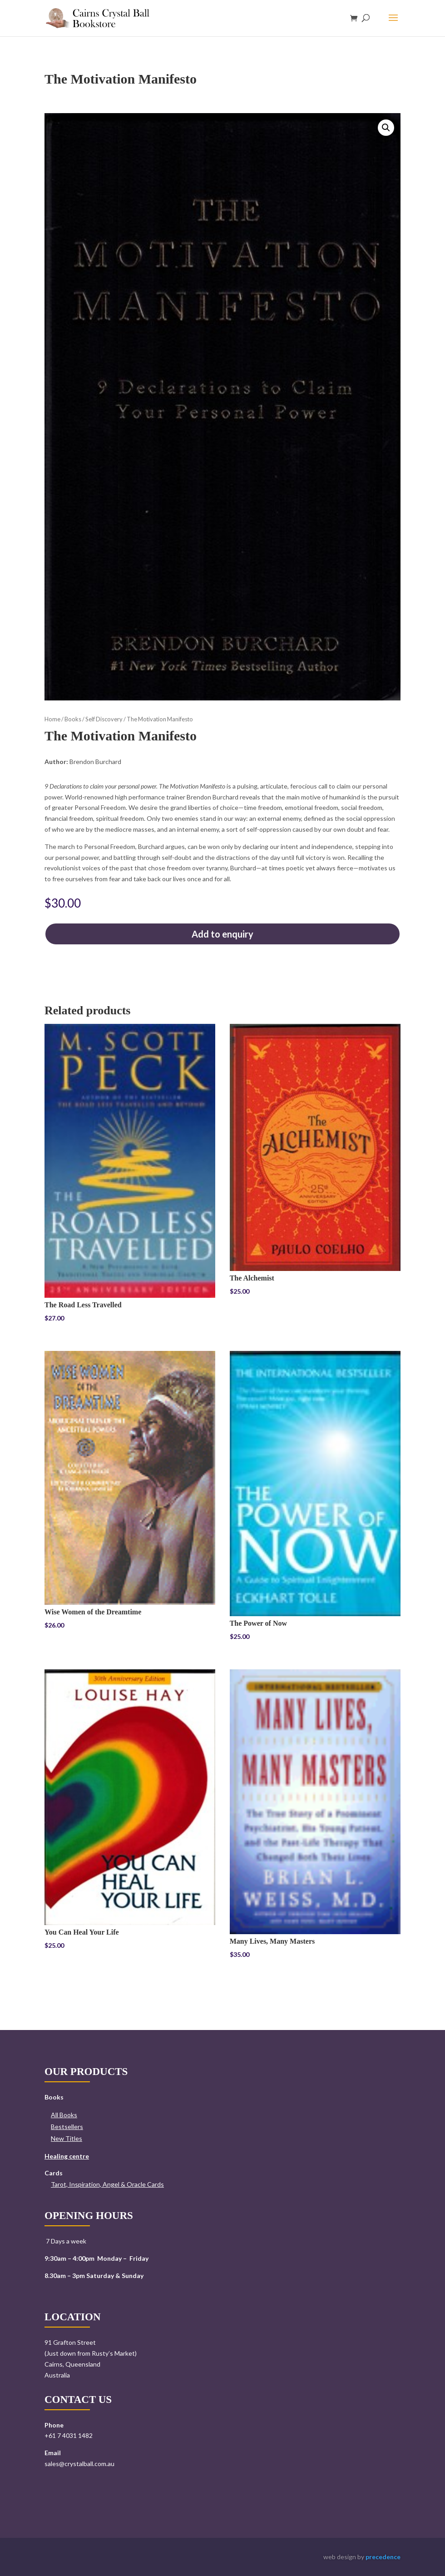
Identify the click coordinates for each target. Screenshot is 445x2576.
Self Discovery (104, 719)
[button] (386, 127)
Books (72, 719)
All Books (64, 2115)
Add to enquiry (222, 933)
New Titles (66, 2138)
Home (52, 719)
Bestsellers (67, 2126)
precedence (383, 2557)
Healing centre (66, 2156)
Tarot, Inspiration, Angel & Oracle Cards (107, 2184)
